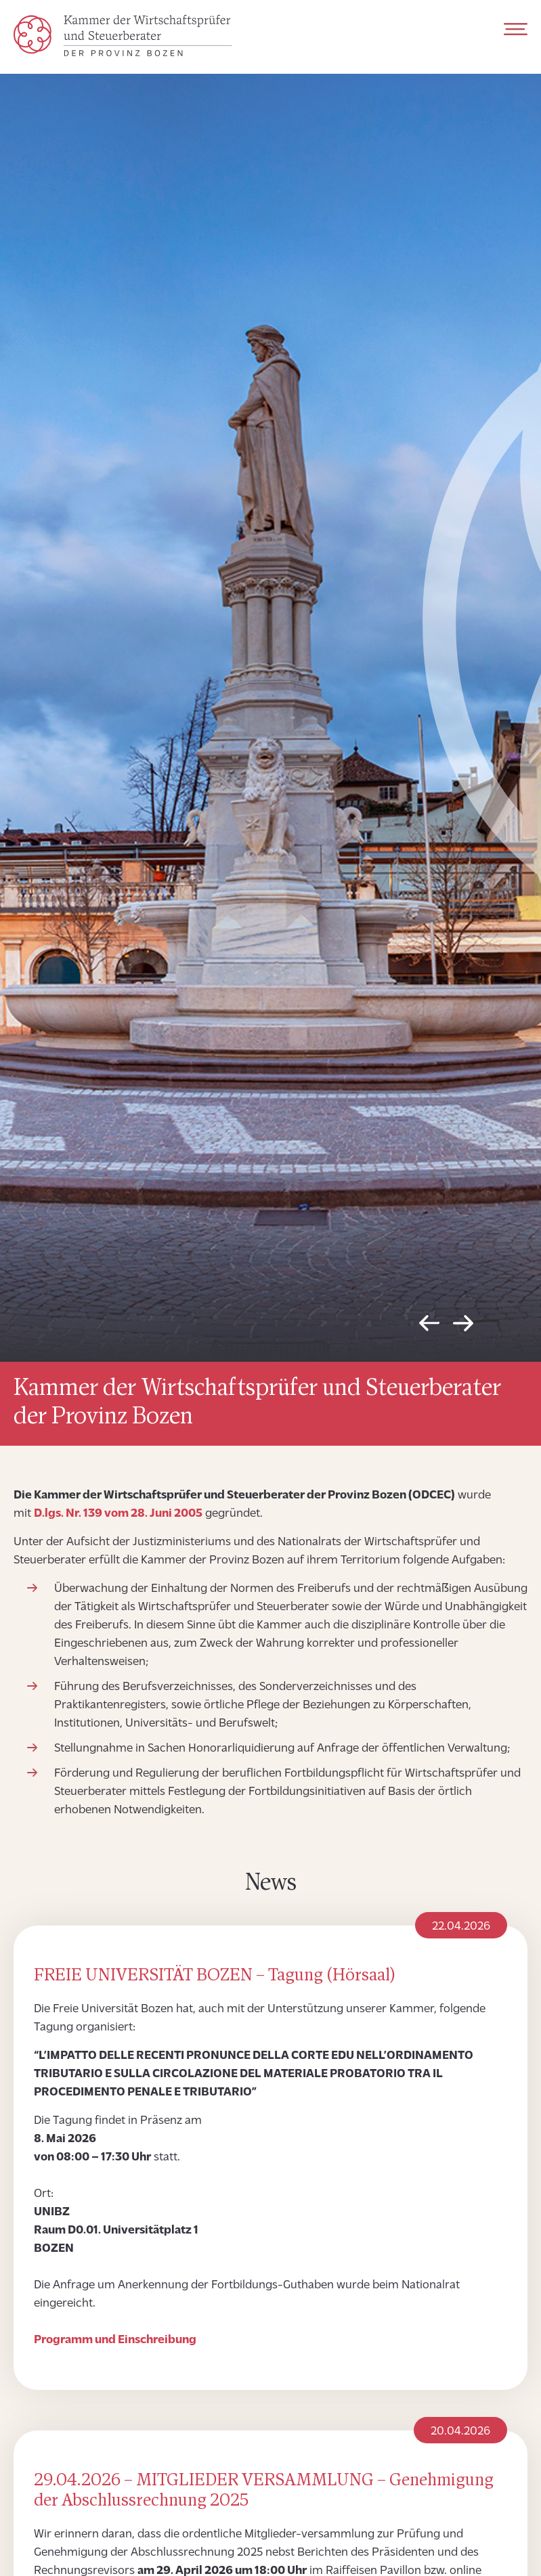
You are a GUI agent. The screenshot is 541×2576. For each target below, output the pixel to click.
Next (463, 1326)
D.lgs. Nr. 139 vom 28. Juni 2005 (118, 1513)
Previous (429, 1326)
